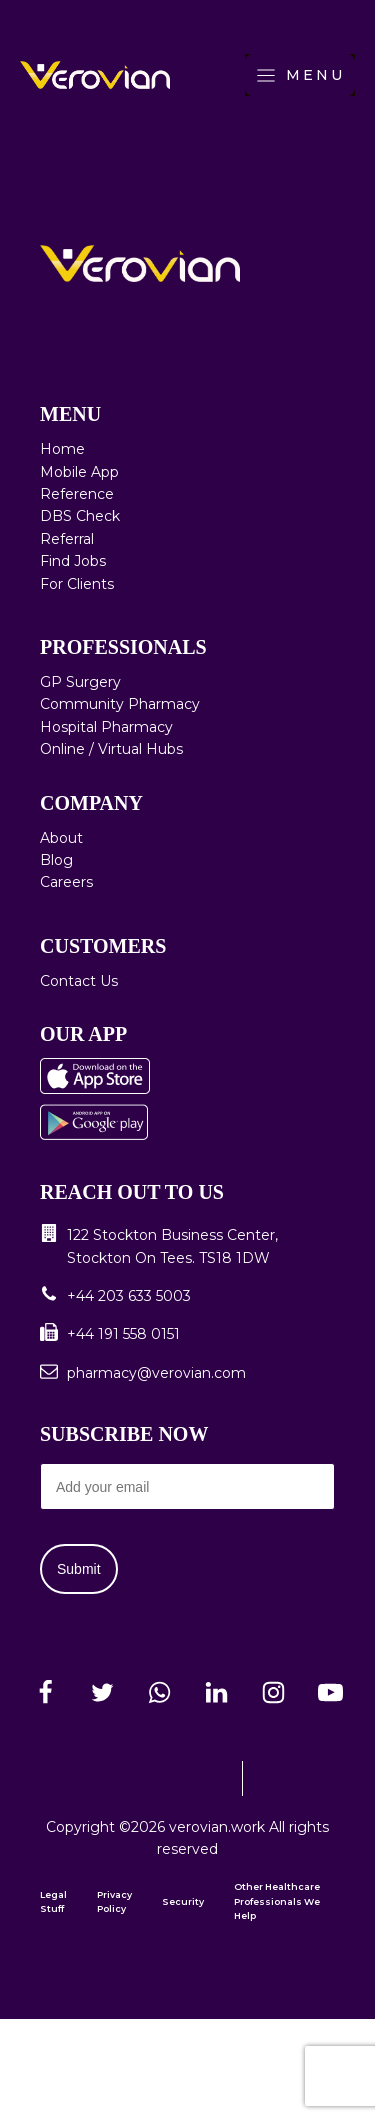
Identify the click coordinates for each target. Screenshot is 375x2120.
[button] (187, 1246)
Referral (67, 539)
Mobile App (79, 472)
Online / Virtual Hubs (111, 749)
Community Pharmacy (120, 704)
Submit (79, 1569)
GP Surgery (80, 682)
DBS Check (80, 516)
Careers (66, 882)
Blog (56, 860)
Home (62, 449)
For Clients (77, 584)
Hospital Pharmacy (106, 727)
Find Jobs (73, 561)
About (61, 838)
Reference (77, 494)
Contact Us (79, 981)
